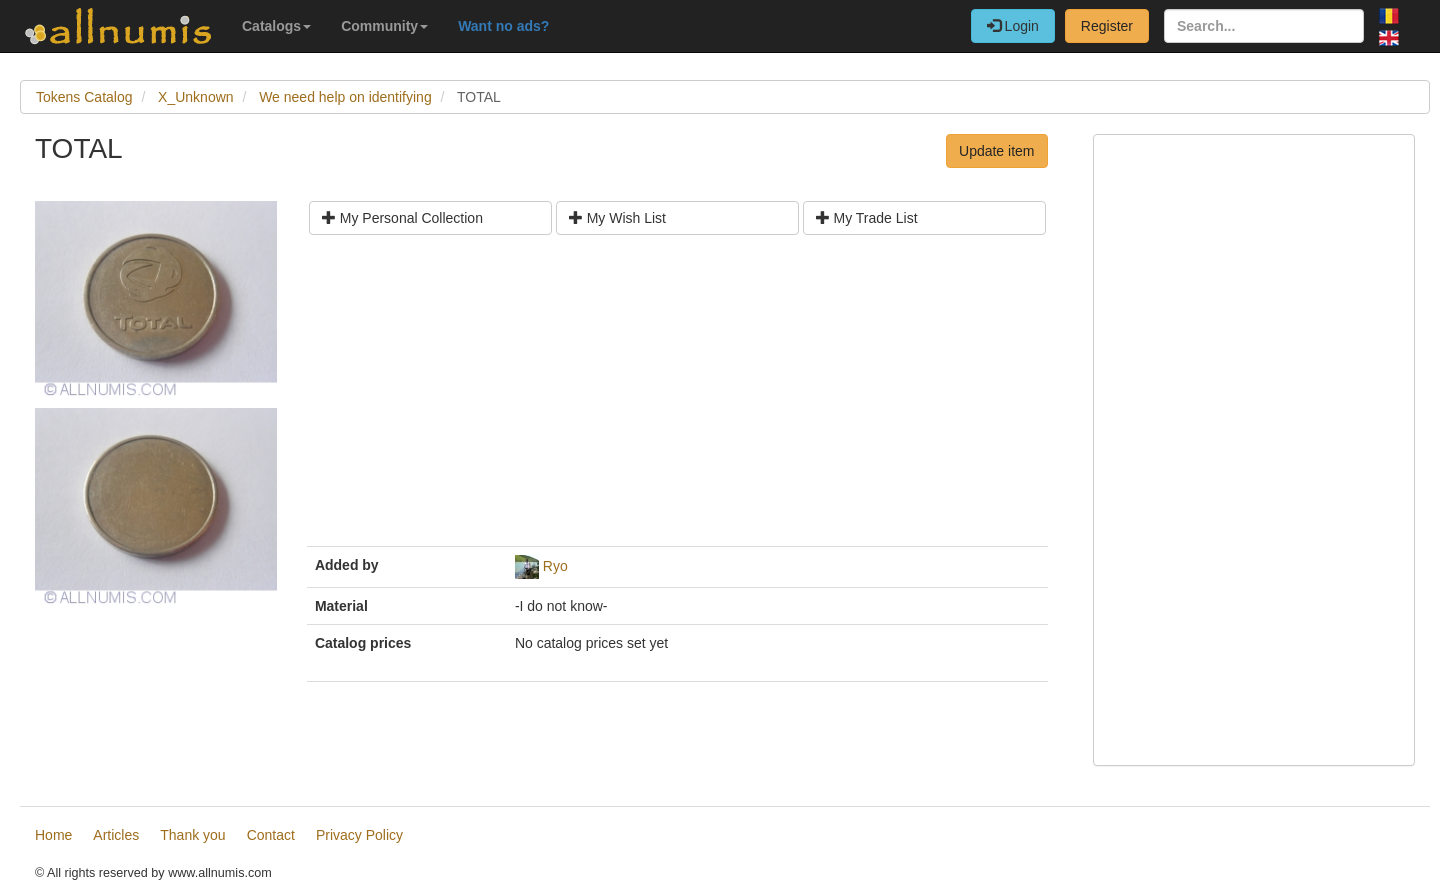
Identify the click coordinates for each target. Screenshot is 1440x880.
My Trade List (867, 218)
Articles (116, 835)
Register (1107, 26)
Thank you (192, 835)
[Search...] (1264, 26)
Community (384, 26)
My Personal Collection (402, 218)
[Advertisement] (677, 398)
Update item (996, 151)
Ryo (555, 566)
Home (53, 835)
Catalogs (276, 26)
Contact (271, 835)
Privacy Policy (359, 835)
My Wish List (617, 218)
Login (1013, 26)
